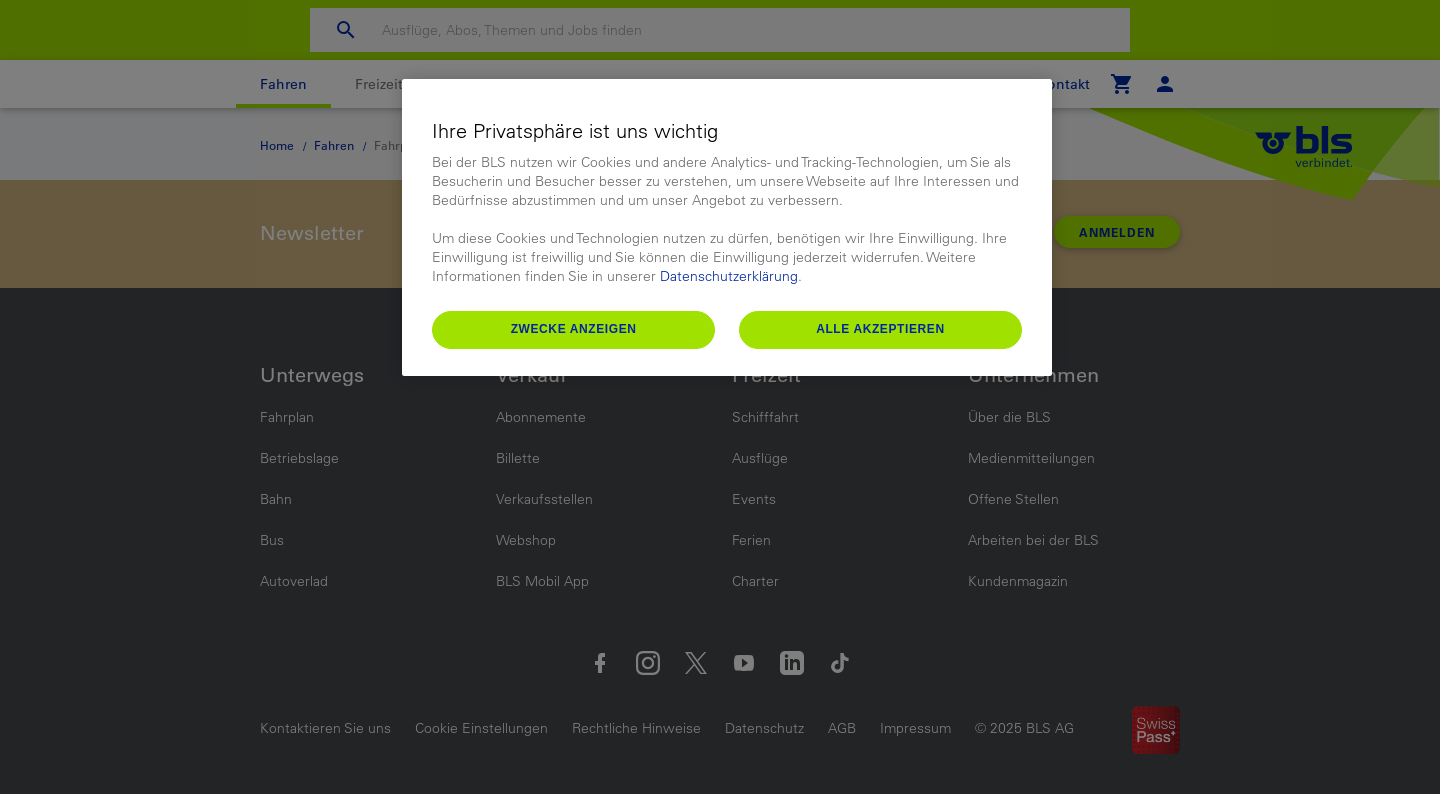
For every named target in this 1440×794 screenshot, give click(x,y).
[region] (727, 227)
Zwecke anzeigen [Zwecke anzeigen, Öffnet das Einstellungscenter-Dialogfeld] (574, 329)
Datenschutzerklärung (729, 276)
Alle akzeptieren (880, 329)
